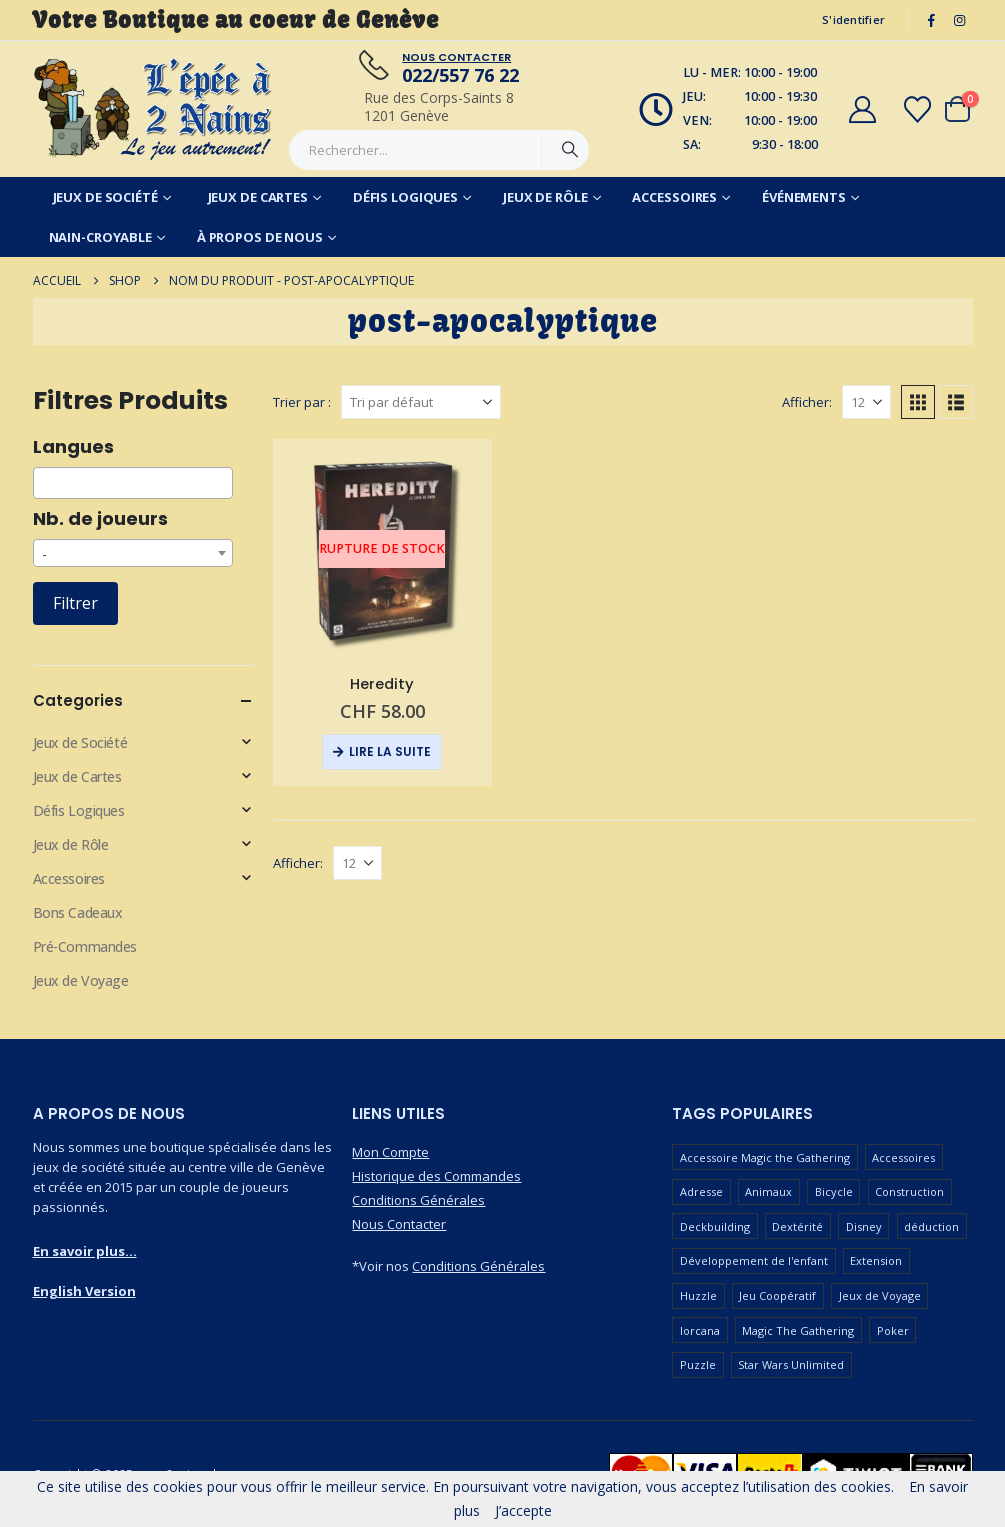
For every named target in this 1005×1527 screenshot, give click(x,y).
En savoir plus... (85, 1251)
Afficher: (807, 402)
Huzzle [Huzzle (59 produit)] (698, 1295)
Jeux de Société (105, 197)
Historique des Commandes (436, 1176)
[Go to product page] (383, 549)
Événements (804, 197)
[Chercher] (570, 150)
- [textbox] (44, 553)
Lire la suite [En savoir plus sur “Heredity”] (390, 751)
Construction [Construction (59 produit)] (909, 1191)
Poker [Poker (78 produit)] (893, 1330)
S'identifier (853, 19)
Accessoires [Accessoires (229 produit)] (903, 1157)
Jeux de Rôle (545, 197)
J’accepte (523, 1510)
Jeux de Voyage (81, 980)
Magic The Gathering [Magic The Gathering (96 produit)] (798, 1330)
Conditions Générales (418, 1200)
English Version (84, 1291)
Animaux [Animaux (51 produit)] (768, 1191)
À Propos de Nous (260, 237)
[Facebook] (931, 20)
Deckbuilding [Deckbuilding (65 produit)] (715, 1226)
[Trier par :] (421, 402)
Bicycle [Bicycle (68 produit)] (834, 1191)
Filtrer (75, 603)
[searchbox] (44, 483)
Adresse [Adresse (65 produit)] (701, 1191)
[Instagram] (960, 20)
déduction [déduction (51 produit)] (931, 1226)
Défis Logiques (405, 197)
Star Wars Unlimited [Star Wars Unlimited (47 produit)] (791, 1364)
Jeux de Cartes (258, 197)
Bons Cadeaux (78, 912)
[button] (918, 402)
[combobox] (133, 483)
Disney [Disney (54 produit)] (864, 1226)
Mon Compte (390, 1152)
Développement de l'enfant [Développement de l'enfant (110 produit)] (754, 1260)
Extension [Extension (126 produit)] (876, 1260)
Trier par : (302, 402)
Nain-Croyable (100, 237)
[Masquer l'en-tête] (154, 109)
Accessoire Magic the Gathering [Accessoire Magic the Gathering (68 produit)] (765, 1157)
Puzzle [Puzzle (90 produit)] (698, 1364)
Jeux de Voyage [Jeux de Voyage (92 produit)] (880, 1295)
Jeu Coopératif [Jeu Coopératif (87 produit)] (777, 1295)
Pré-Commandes (85, 946)
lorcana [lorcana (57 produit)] (700, 1330)
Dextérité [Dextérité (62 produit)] (797, 1226)
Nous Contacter (399, 1224)
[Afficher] (866, 402)
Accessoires (674, 197)
